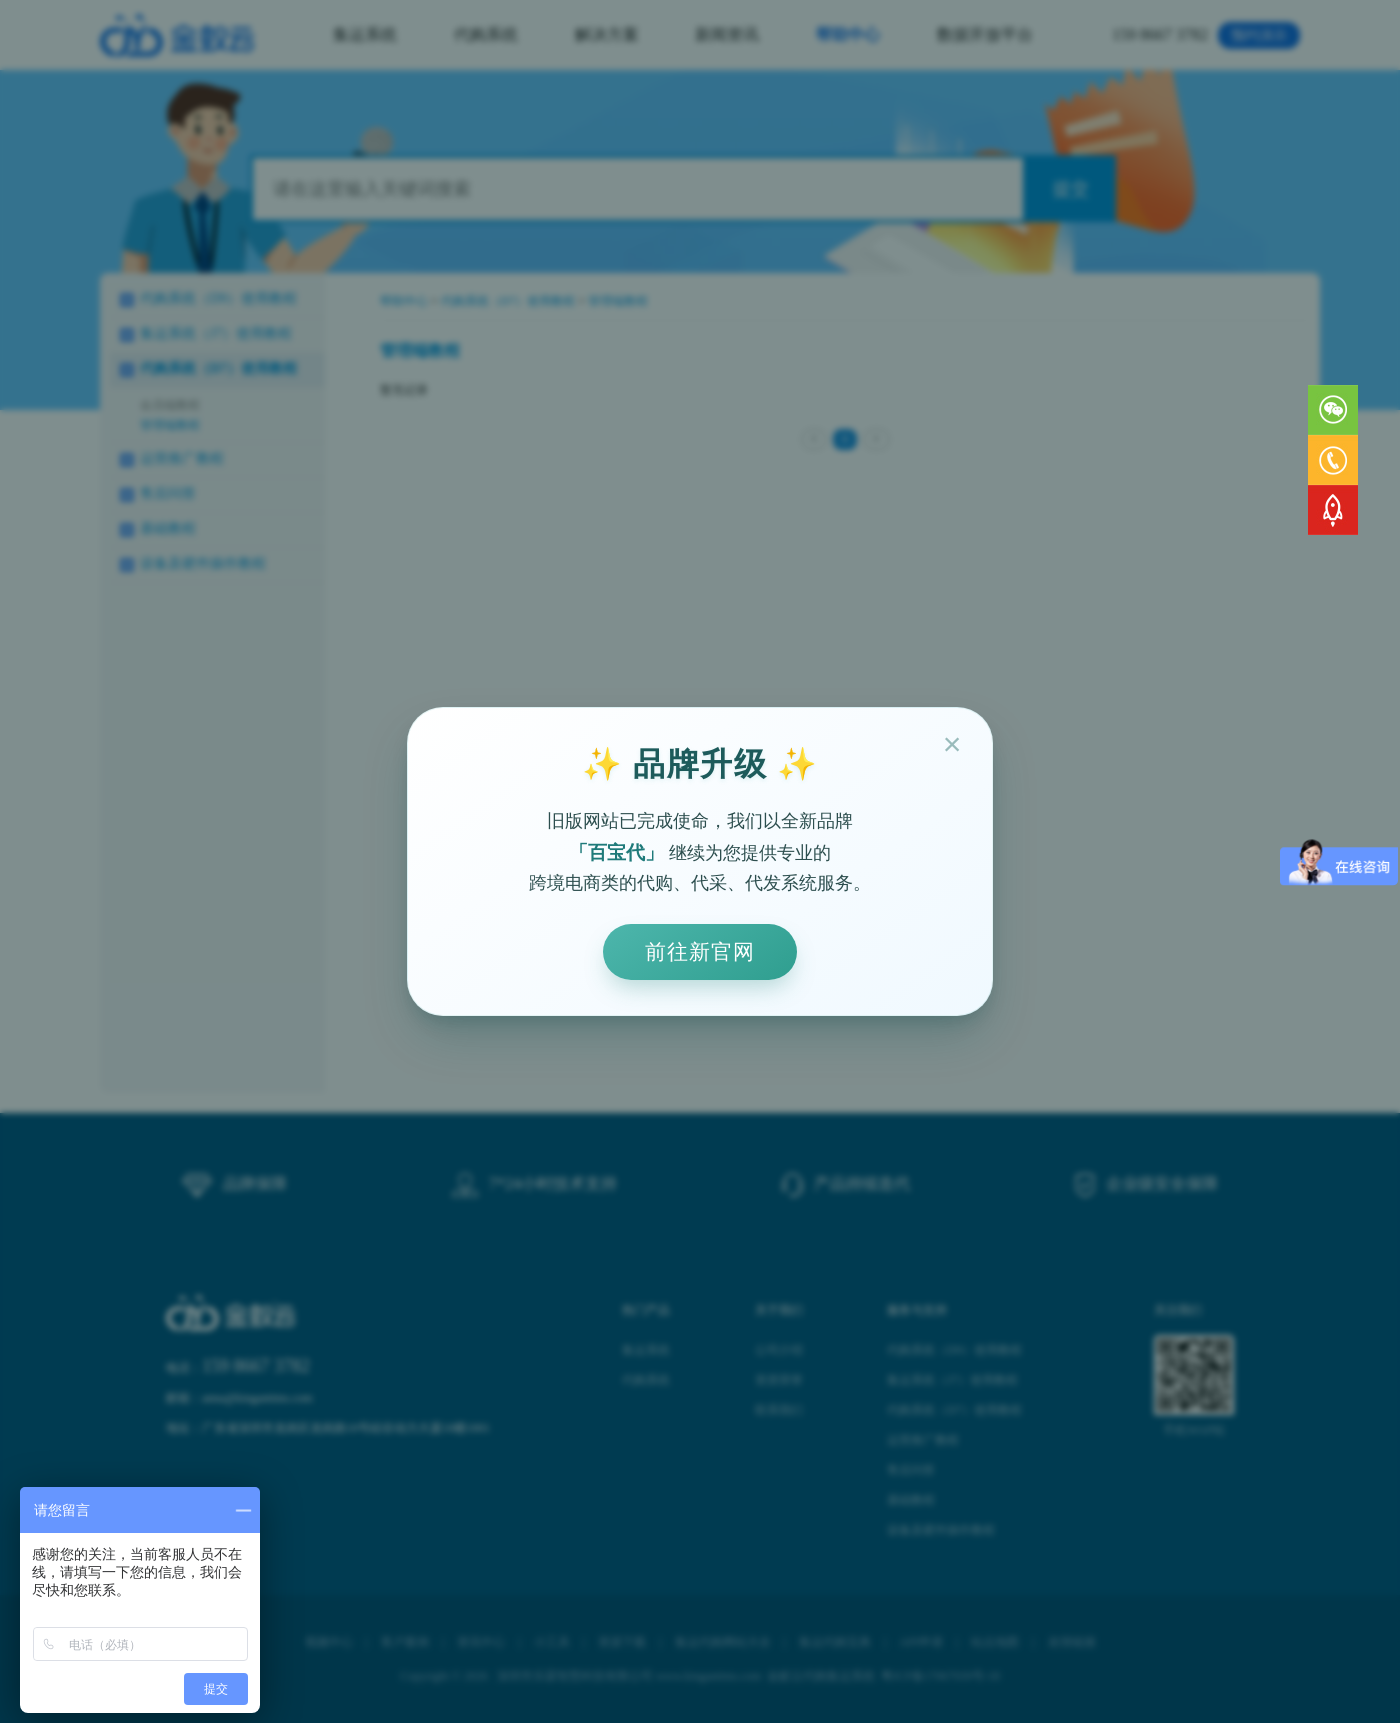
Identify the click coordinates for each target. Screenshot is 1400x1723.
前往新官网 (700, 951)
